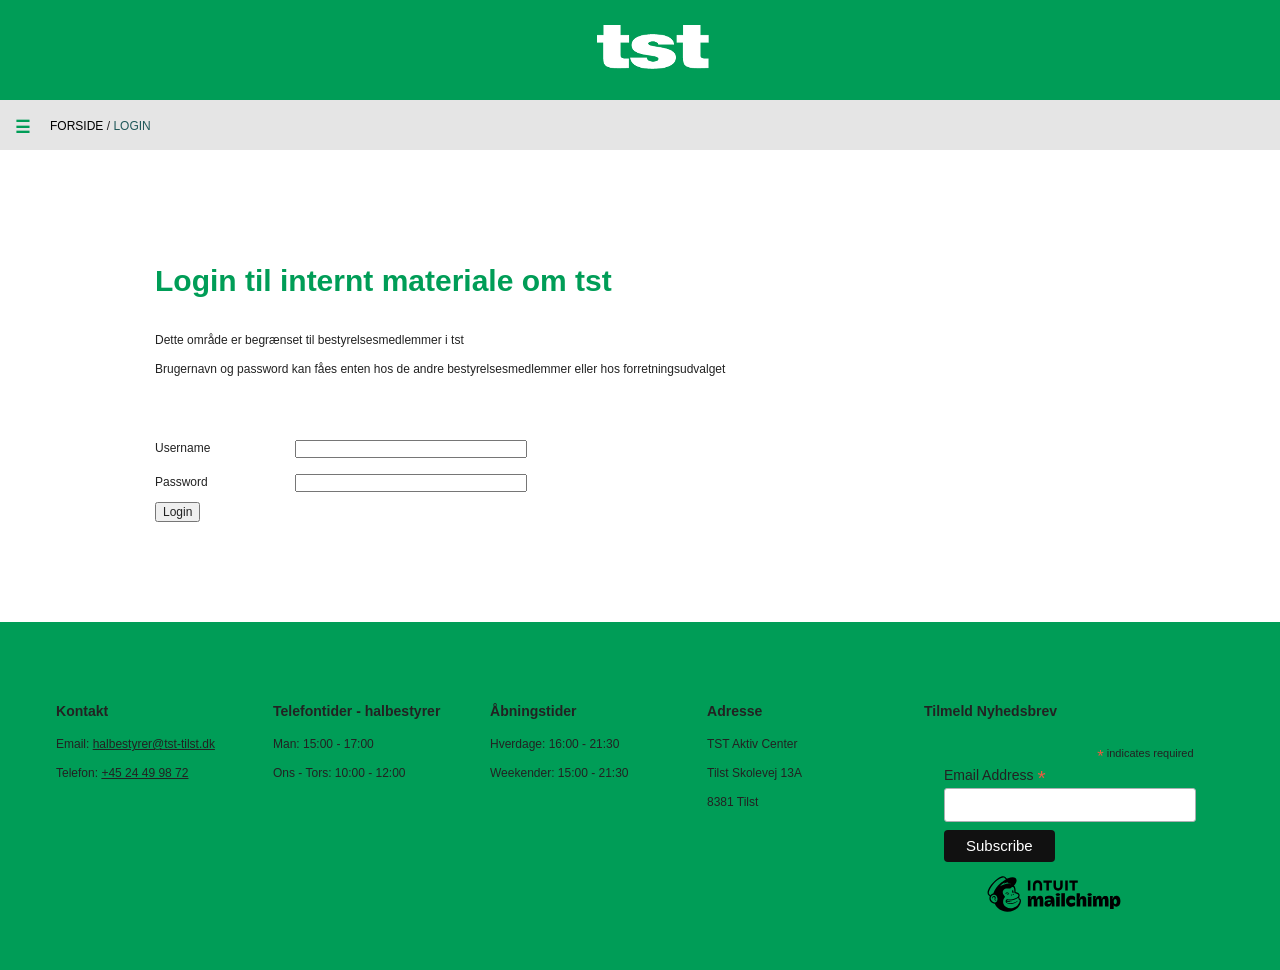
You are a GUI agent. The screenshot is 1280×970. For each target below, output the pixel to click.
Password (181, 482)
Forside (76, 126)
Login (177, 512)
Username (182, 448)
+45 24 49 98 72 (144, 773)
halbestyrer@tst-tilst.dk (154, 744)
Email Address (995, 775)
